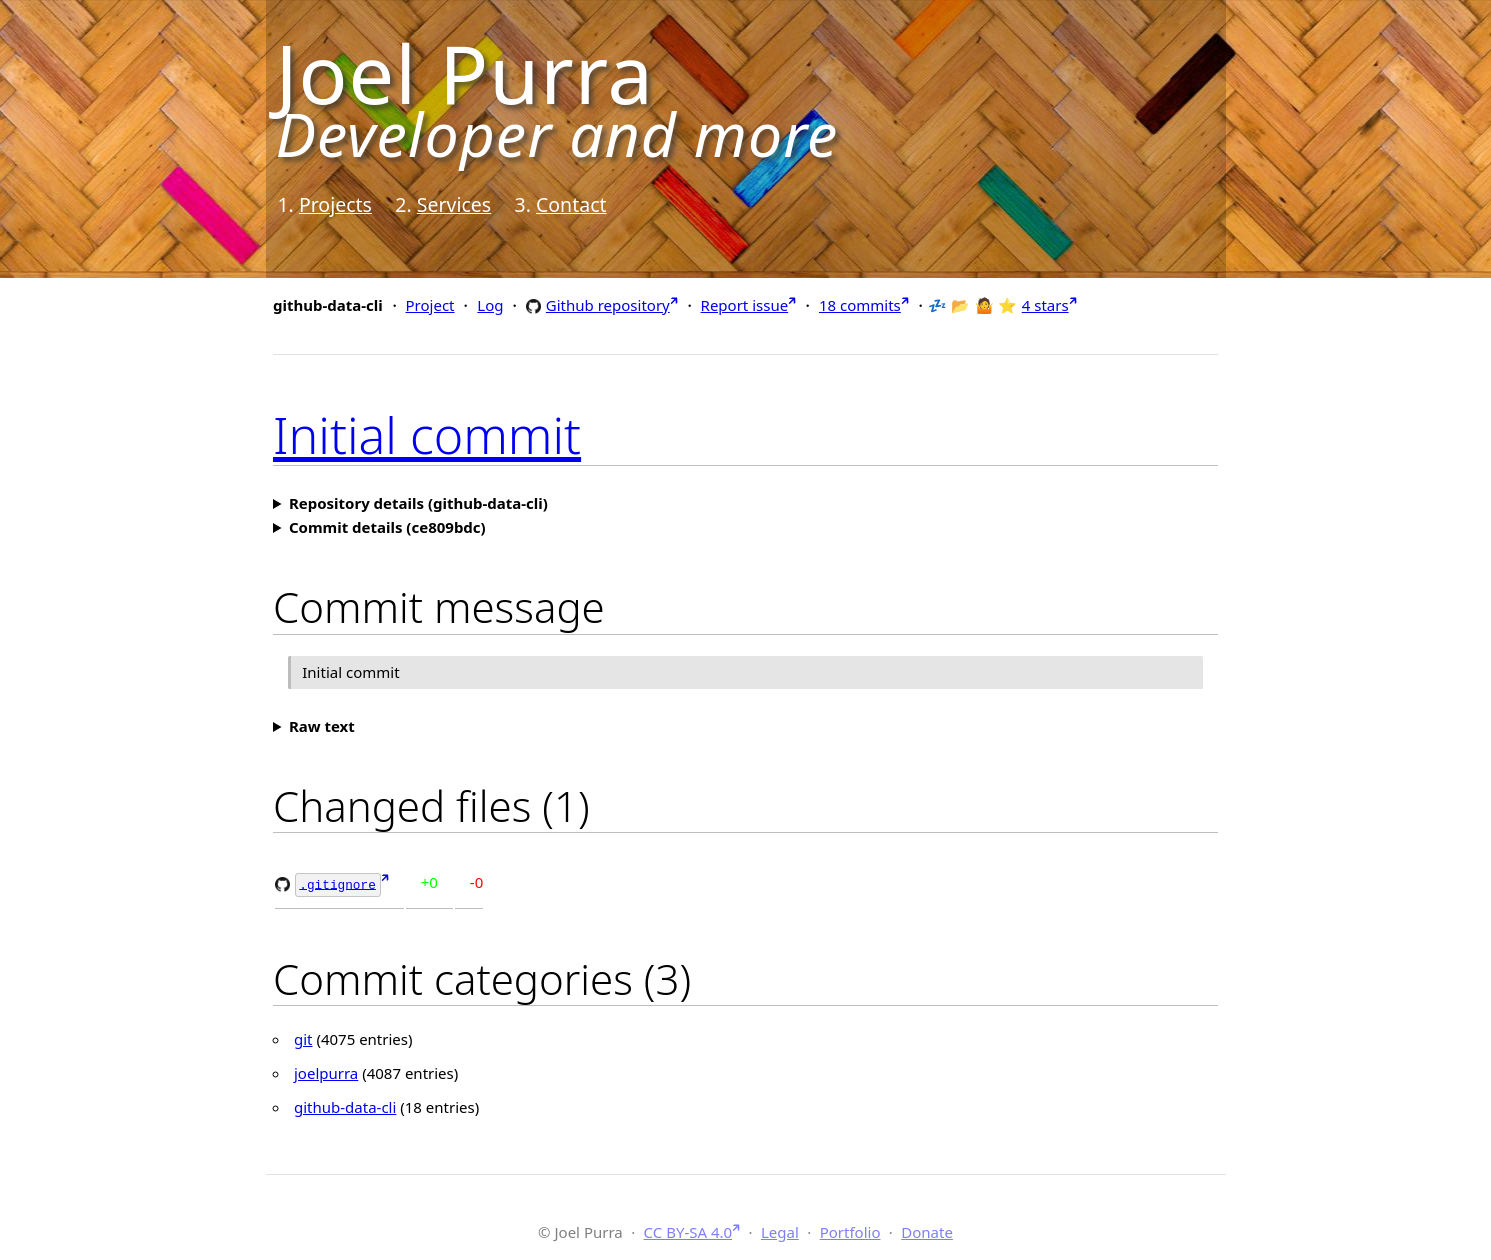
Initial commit (427, 435)
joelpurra (326, 1072)
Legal (780, 1230)
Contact (571, 204)
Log (490, 305)
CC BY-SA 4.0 (688, 1230)
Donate (927, 1230)
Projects (335, 204)
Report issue (745, 305)
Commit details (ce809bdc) (387, 527)
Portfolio (850, 1230)
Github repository (608, 304)
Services (454, 204)
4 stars (1045, 305)
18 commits (860, 305)
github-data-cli (345, 1106)
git (303, 1038)
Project (430, 305)
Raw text (322, 726)
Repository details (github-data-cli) (418, 503)
